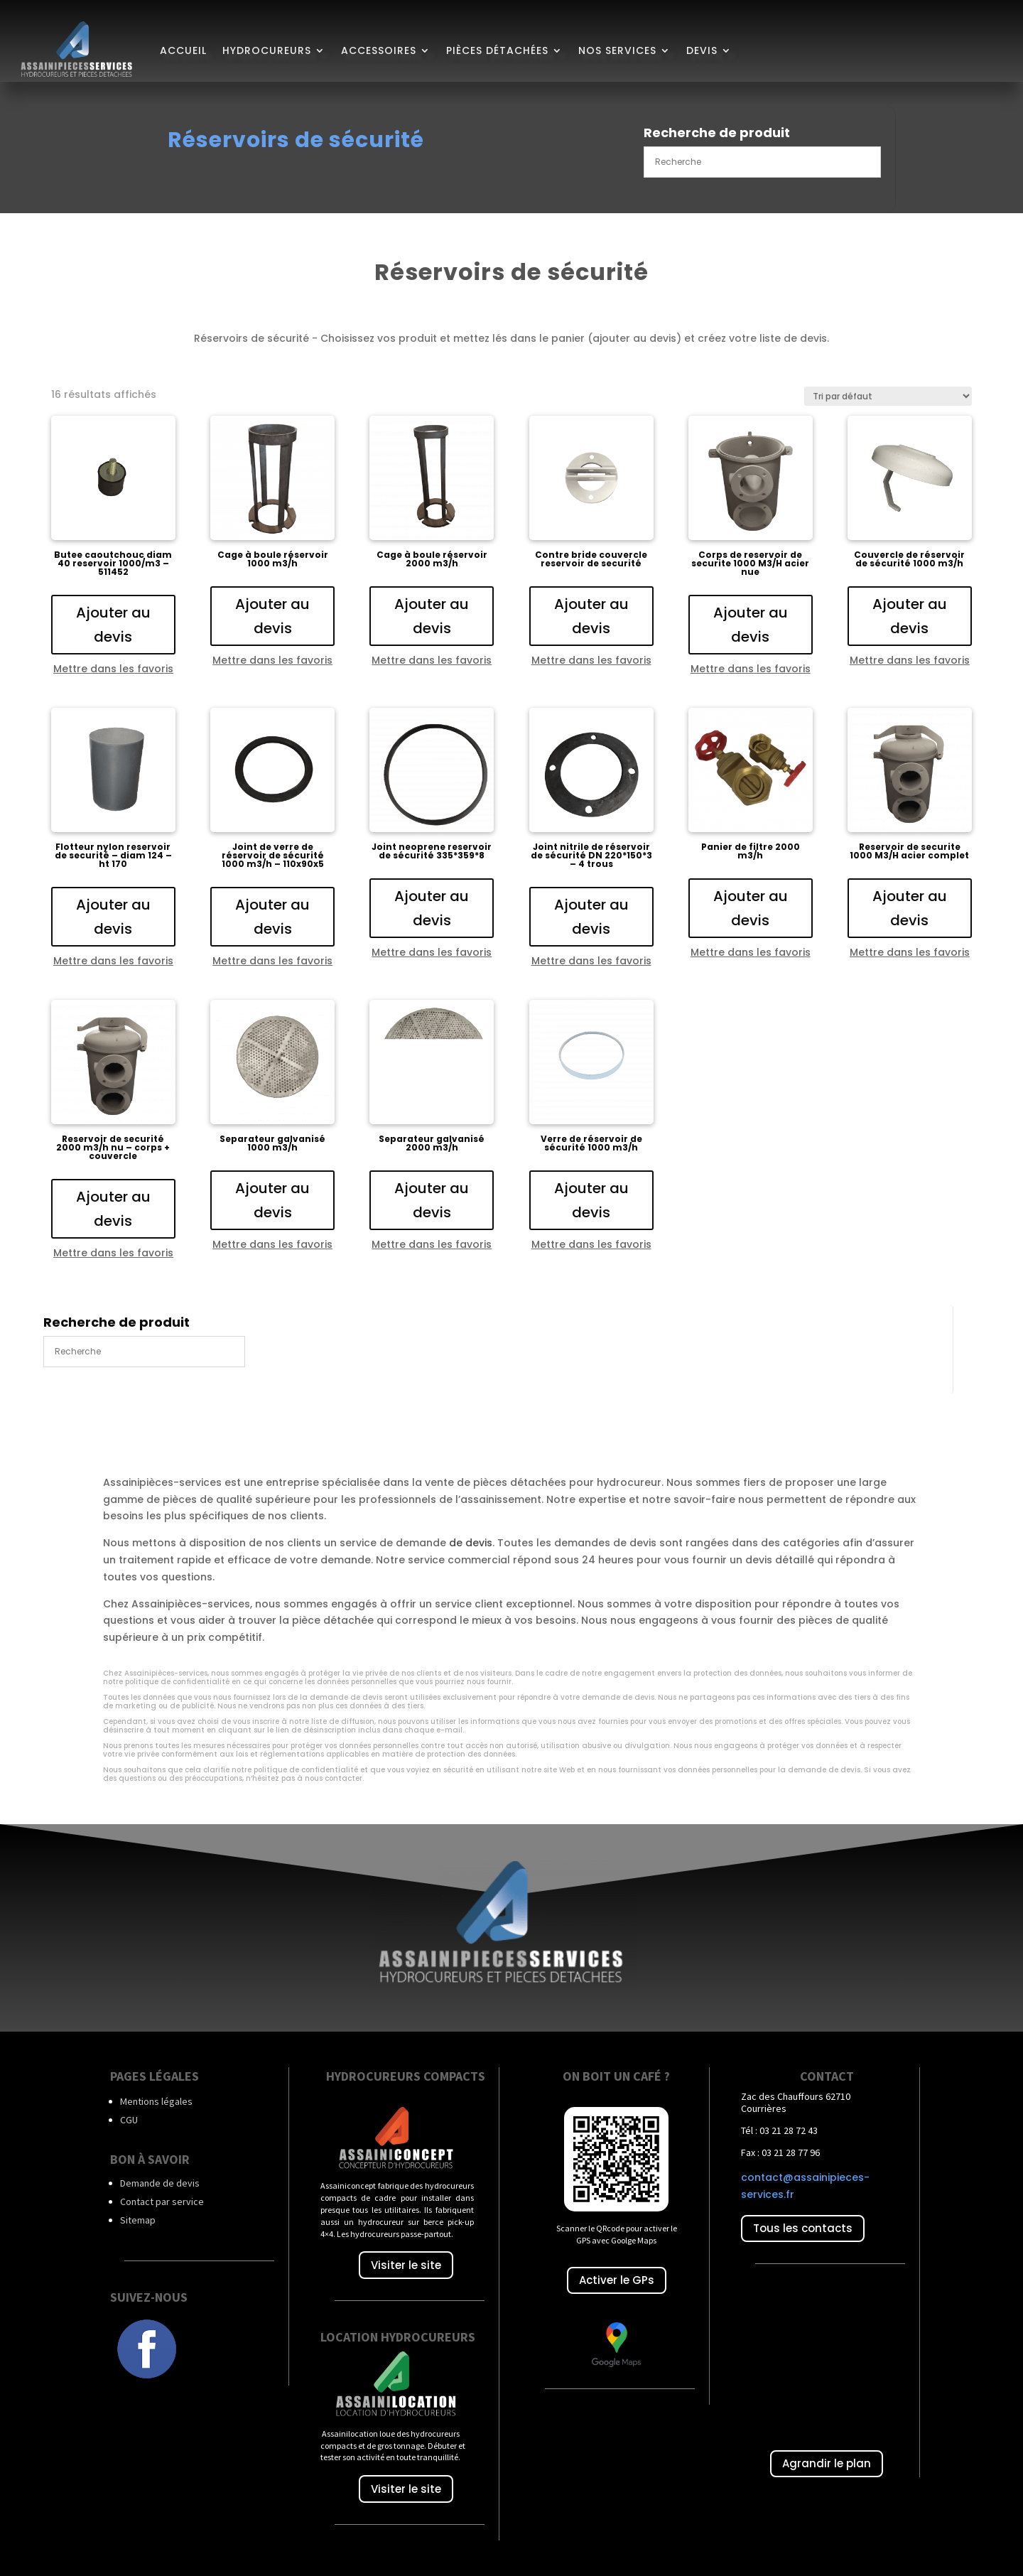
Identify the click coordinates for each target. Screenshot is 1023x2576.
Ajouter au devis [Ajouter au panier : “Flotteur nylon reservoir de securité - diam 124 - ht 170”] (113, 917)
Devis (702, 50)
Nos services (617, 50)
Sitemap (138, 2220)
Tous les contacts (802, 2228)
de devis (470, 1543)
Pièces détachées (497, 50)
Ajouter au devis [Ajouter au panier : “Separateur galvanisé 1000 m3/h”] (272, 1200)
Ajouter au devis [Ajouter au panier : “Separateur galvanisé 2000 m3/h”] (431, 1200)
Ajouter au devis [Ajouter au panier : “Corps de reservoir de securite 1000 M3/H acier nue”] (750, 625)
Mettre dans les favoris (113, 669)
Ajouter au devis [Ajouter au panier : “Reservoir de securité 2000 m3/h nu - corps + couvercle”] (113, 1209)
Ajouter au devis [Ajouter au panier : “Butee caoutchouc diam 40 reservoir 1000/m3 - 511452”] (113, 625)
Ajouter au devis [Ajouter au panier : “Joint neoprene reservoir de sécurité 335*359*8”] (431, 908)
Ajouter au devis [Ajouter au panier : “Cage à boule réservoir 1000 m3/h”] (272, 616)
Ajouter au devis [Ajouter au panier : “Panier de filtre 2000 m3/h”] (750, 908)
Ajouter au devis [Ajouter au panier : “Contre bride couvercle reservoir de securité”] (591, 616)
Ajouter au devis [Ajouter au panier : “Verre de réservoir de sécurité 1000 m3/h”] (591, 1200)
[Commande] (888, 396)
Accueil (183, 50)
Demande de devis (160, 2183)
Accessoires (378, 50)
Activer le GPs (616, 2280)
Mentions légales (156, 2101)
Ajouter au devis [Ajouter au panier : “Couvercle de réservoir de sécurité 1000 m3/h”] (909, 616)
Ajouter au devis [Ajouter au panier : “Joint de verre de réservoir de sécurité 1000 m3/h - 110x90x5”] (272, 917)
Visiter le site (406, 2265)
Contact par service (162, 2201)
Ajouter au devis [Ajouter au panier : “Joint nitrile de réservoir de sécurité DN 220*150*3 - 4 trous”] (591, 917)
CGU (129, 2119)
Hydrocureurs (266, 50)
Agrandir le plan (826, 2463)
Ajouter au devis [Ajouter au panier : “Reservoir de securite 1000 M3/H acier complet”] (909, 908)
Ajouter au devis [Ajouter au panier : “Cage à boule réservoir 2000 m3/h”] (431, 616)
